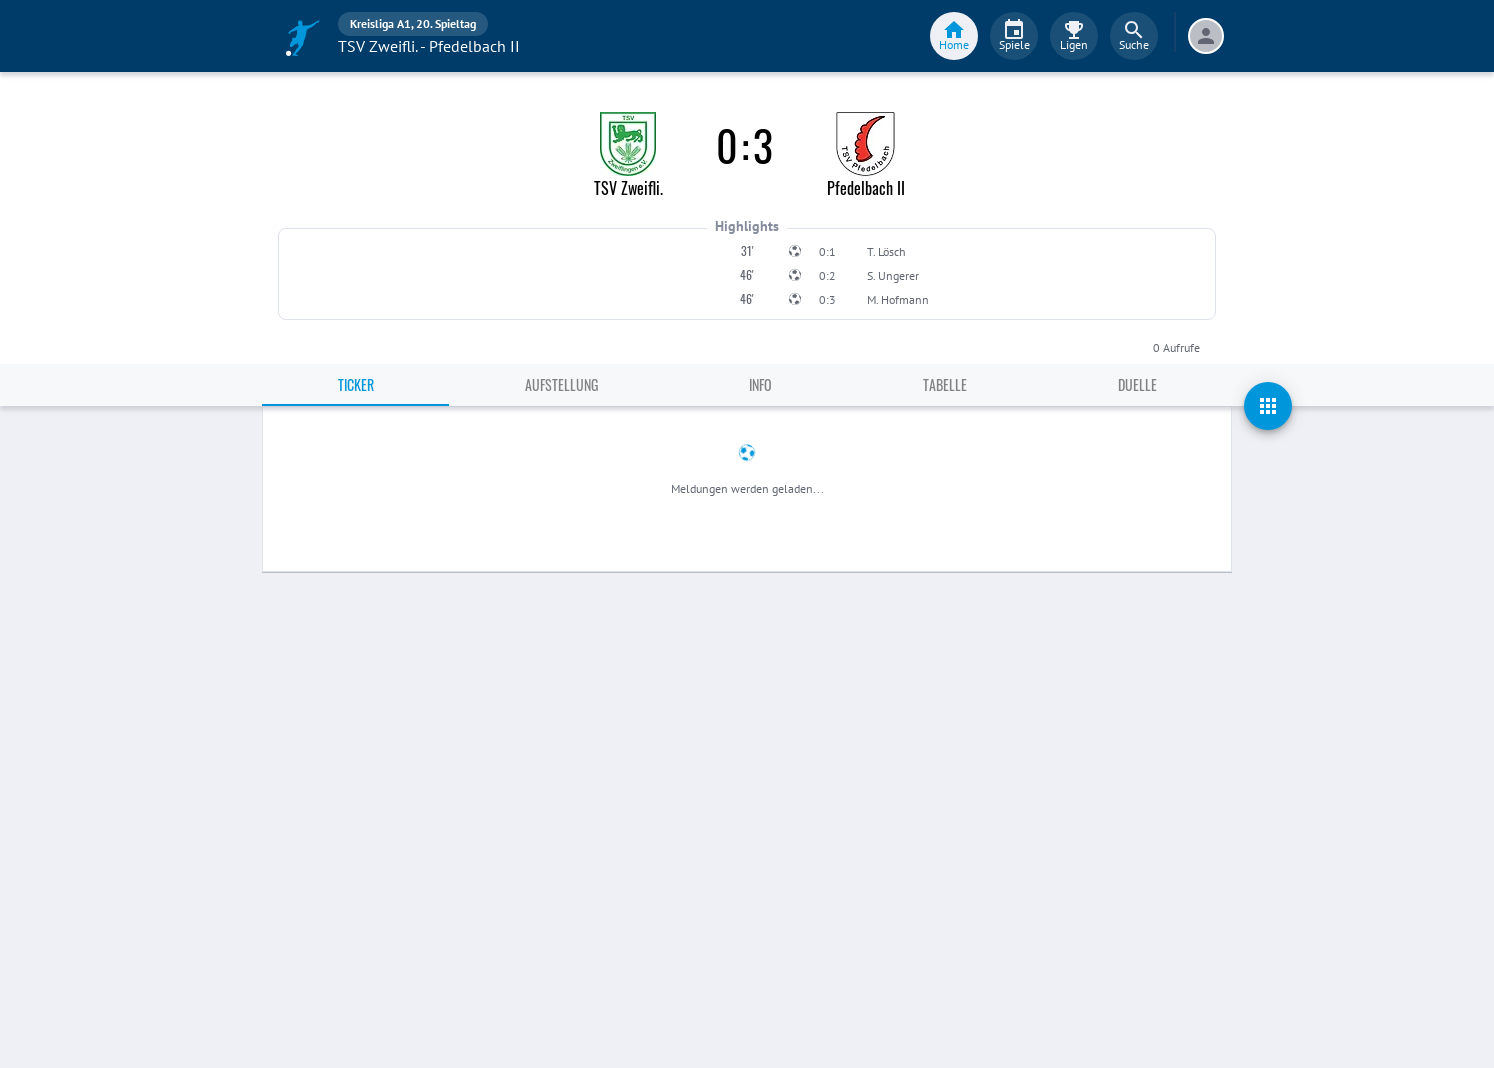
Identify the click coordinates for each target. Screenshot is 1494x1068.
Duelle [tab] (1137, 384)
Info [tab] (760, 384)
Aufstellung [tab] (561, 384)
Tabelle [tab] (945, 384)
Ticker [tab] (356, 384)
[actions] (1268, 406)
